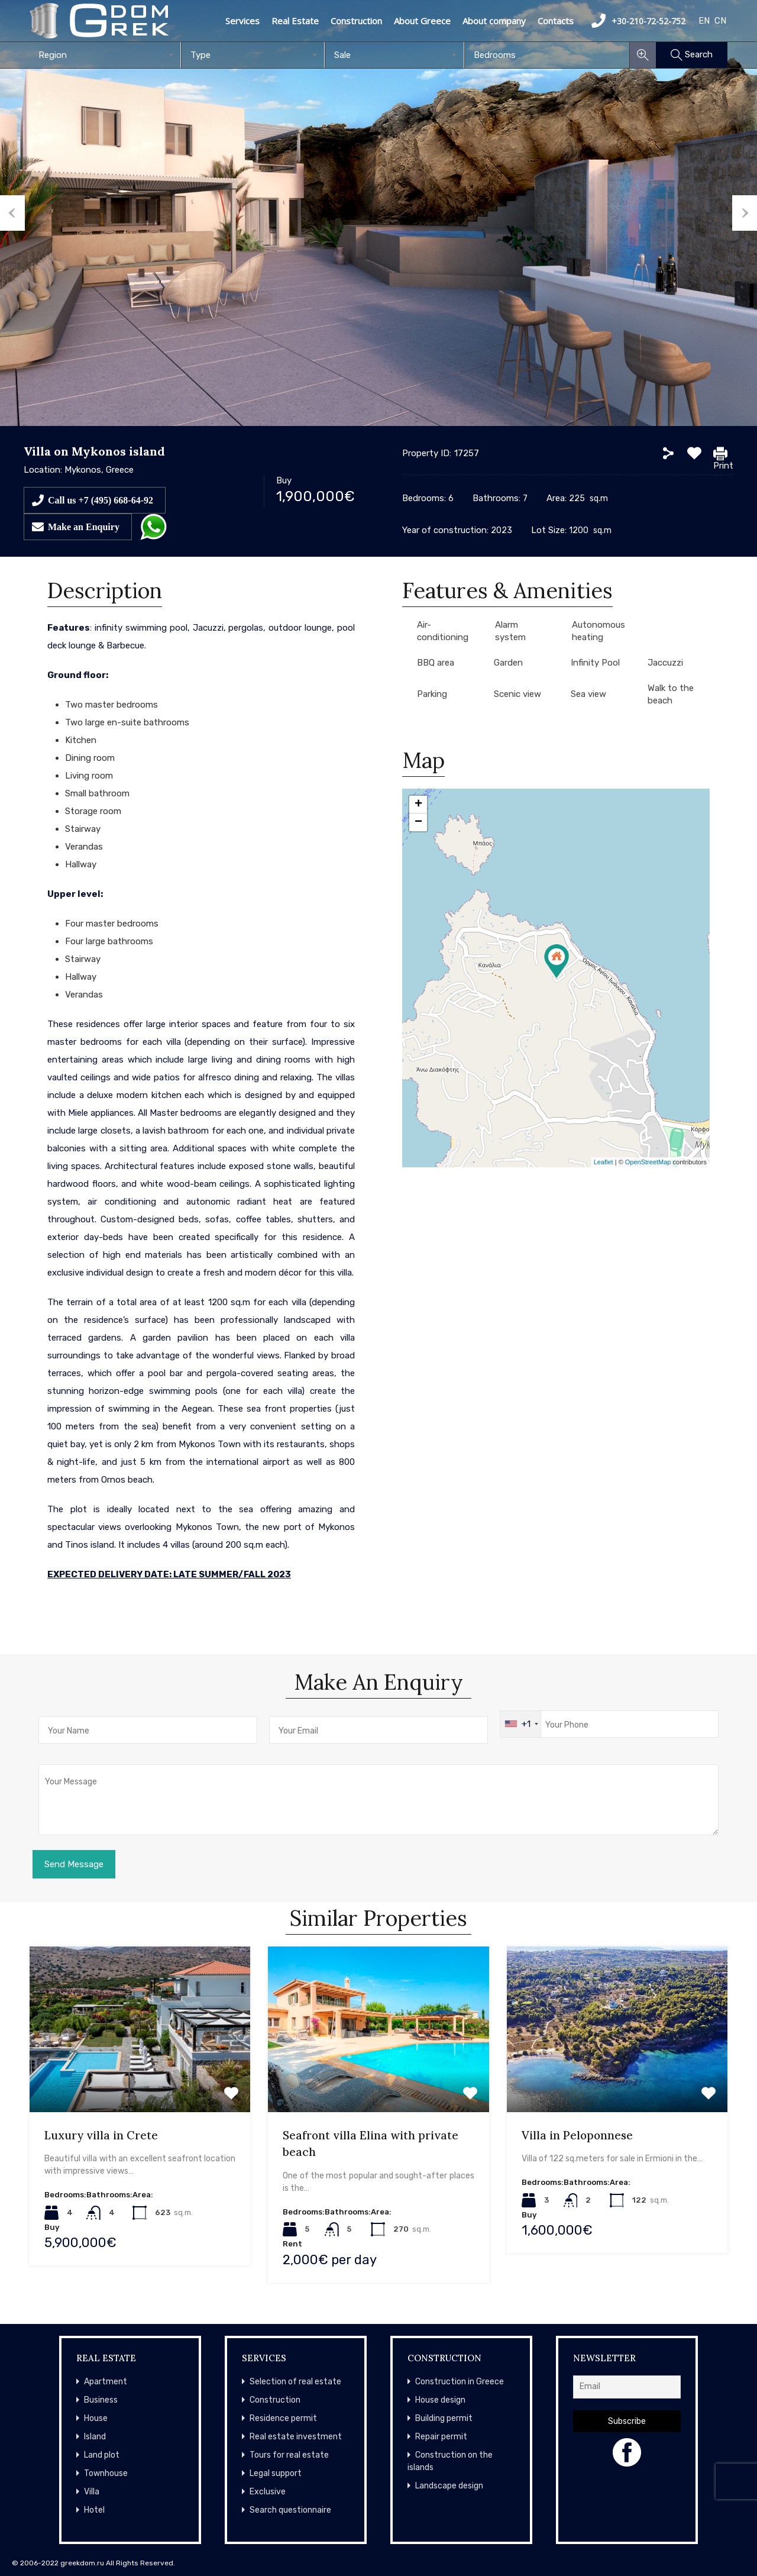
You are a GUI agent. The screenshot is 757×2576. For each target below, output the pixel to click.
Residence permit (283, 2418)
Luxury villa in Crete (101, 2135)
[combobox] (105, 55)
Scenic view (517, 694)
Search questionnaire (290, 2510)
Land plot (101, 2455)
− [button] (418, 822)
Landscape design (449, 2486)
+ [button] (418, 805)
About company (494, 21)
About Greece (422, 21)
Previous (12, 213)
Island (95, 2437)
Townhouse (106, 2473)
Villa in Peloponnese (577, 2135)
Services (242, 21)
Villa (91, 2492)
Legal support (276, 2473)
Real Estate (295, 21)
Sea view (588, 694)
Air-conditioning (442, 631)
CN (720, 20)
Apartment (105, 2382)
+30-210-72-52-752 (638, 21)
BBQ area (435, 662)
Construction (356, 21)
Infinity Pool (595, 662)
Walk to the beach (671, 694)
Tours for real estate (289, 2455)
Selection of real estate (295, 2382)
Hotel (94, 2510)
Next (744, 213)
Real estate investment (296, 2437)
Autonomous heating (598, 631)
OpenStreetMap (648, 1162)
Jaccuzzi (665, 662)
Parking (432, 694)
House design (440, 2400)
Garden (508, 662)
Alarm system (510, 631)
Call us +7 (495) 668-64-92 (100, 500)
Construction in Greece (459, 2382)
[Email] (627, 2387)
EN (704, 20)
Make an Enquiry (83, 526)
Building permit (444, 2418)
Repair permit (441, 2437)
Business (101, 2400)
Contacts (556, 21)
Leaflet (603, 1162)
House (96, 2418)
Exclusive (268, 2492)
